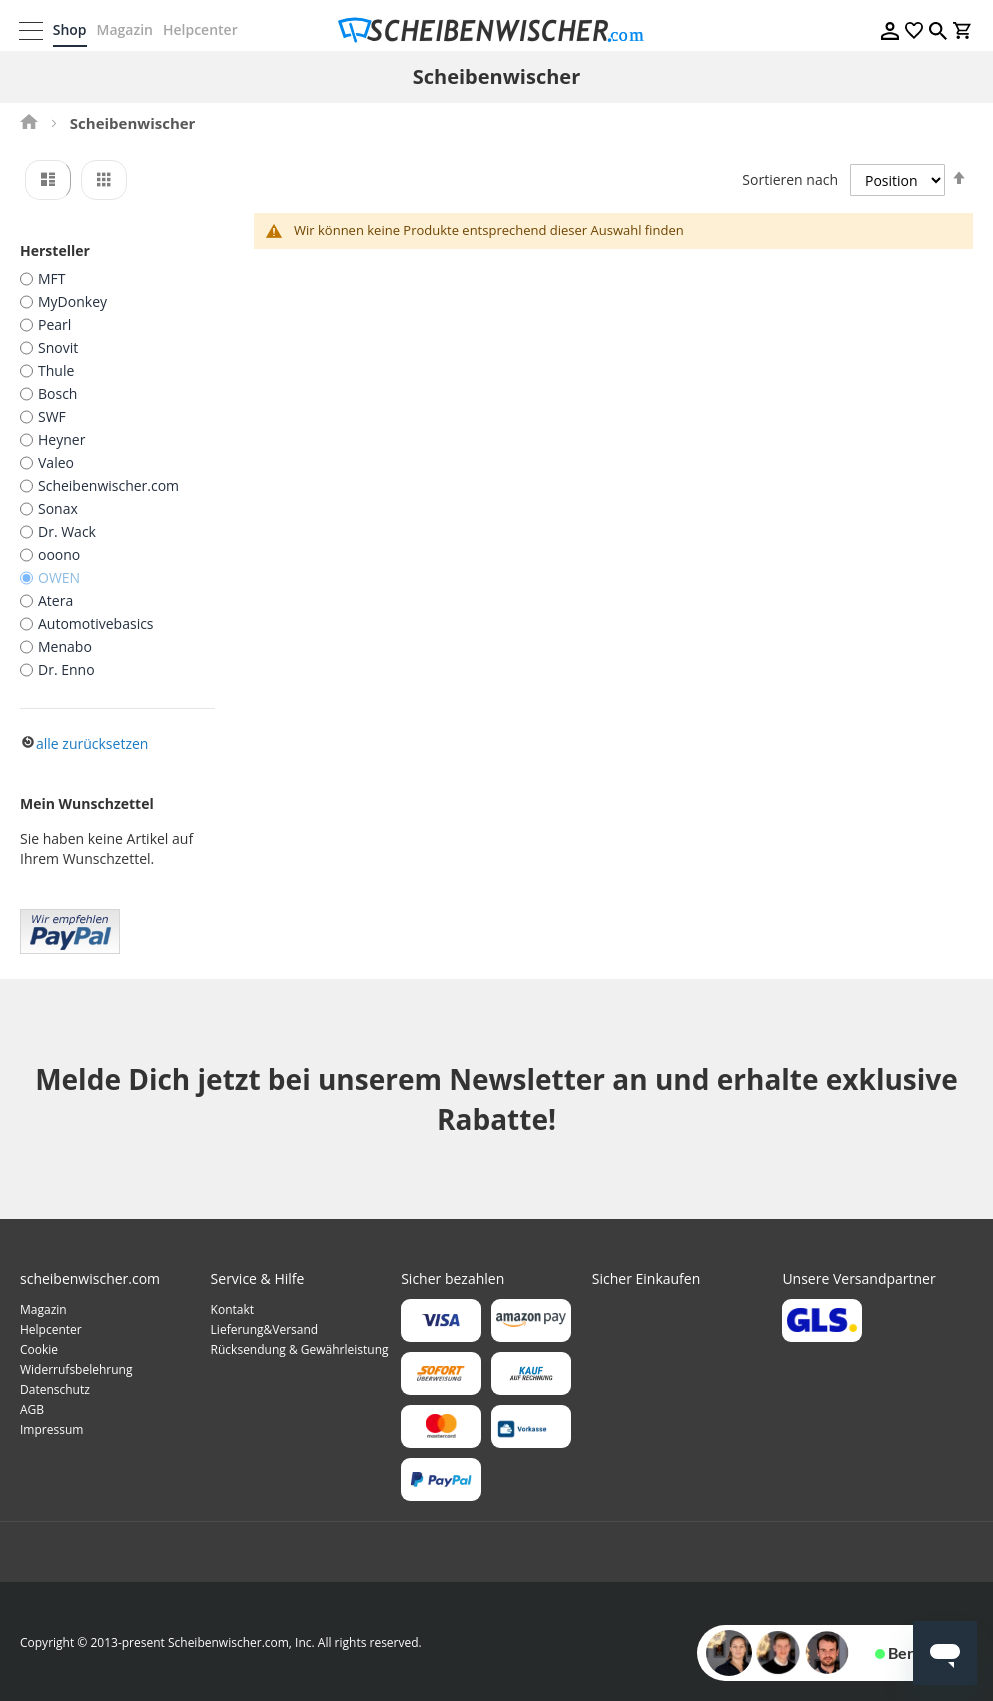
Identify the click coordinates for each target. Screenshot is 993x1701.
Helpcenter (201, 29)
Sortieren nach (790, 179)
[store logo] (497, 30)
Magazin (126, 29)
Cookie (39, 1348)
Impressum (51, 1428)
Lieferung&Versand (265, 1328)
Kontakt (232, 1308)
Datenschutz (55, 1388)
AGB (32, 1408)
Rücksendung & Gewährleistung (300, 1348)
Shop (71, 29)
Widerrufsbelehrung (76, 1368)
